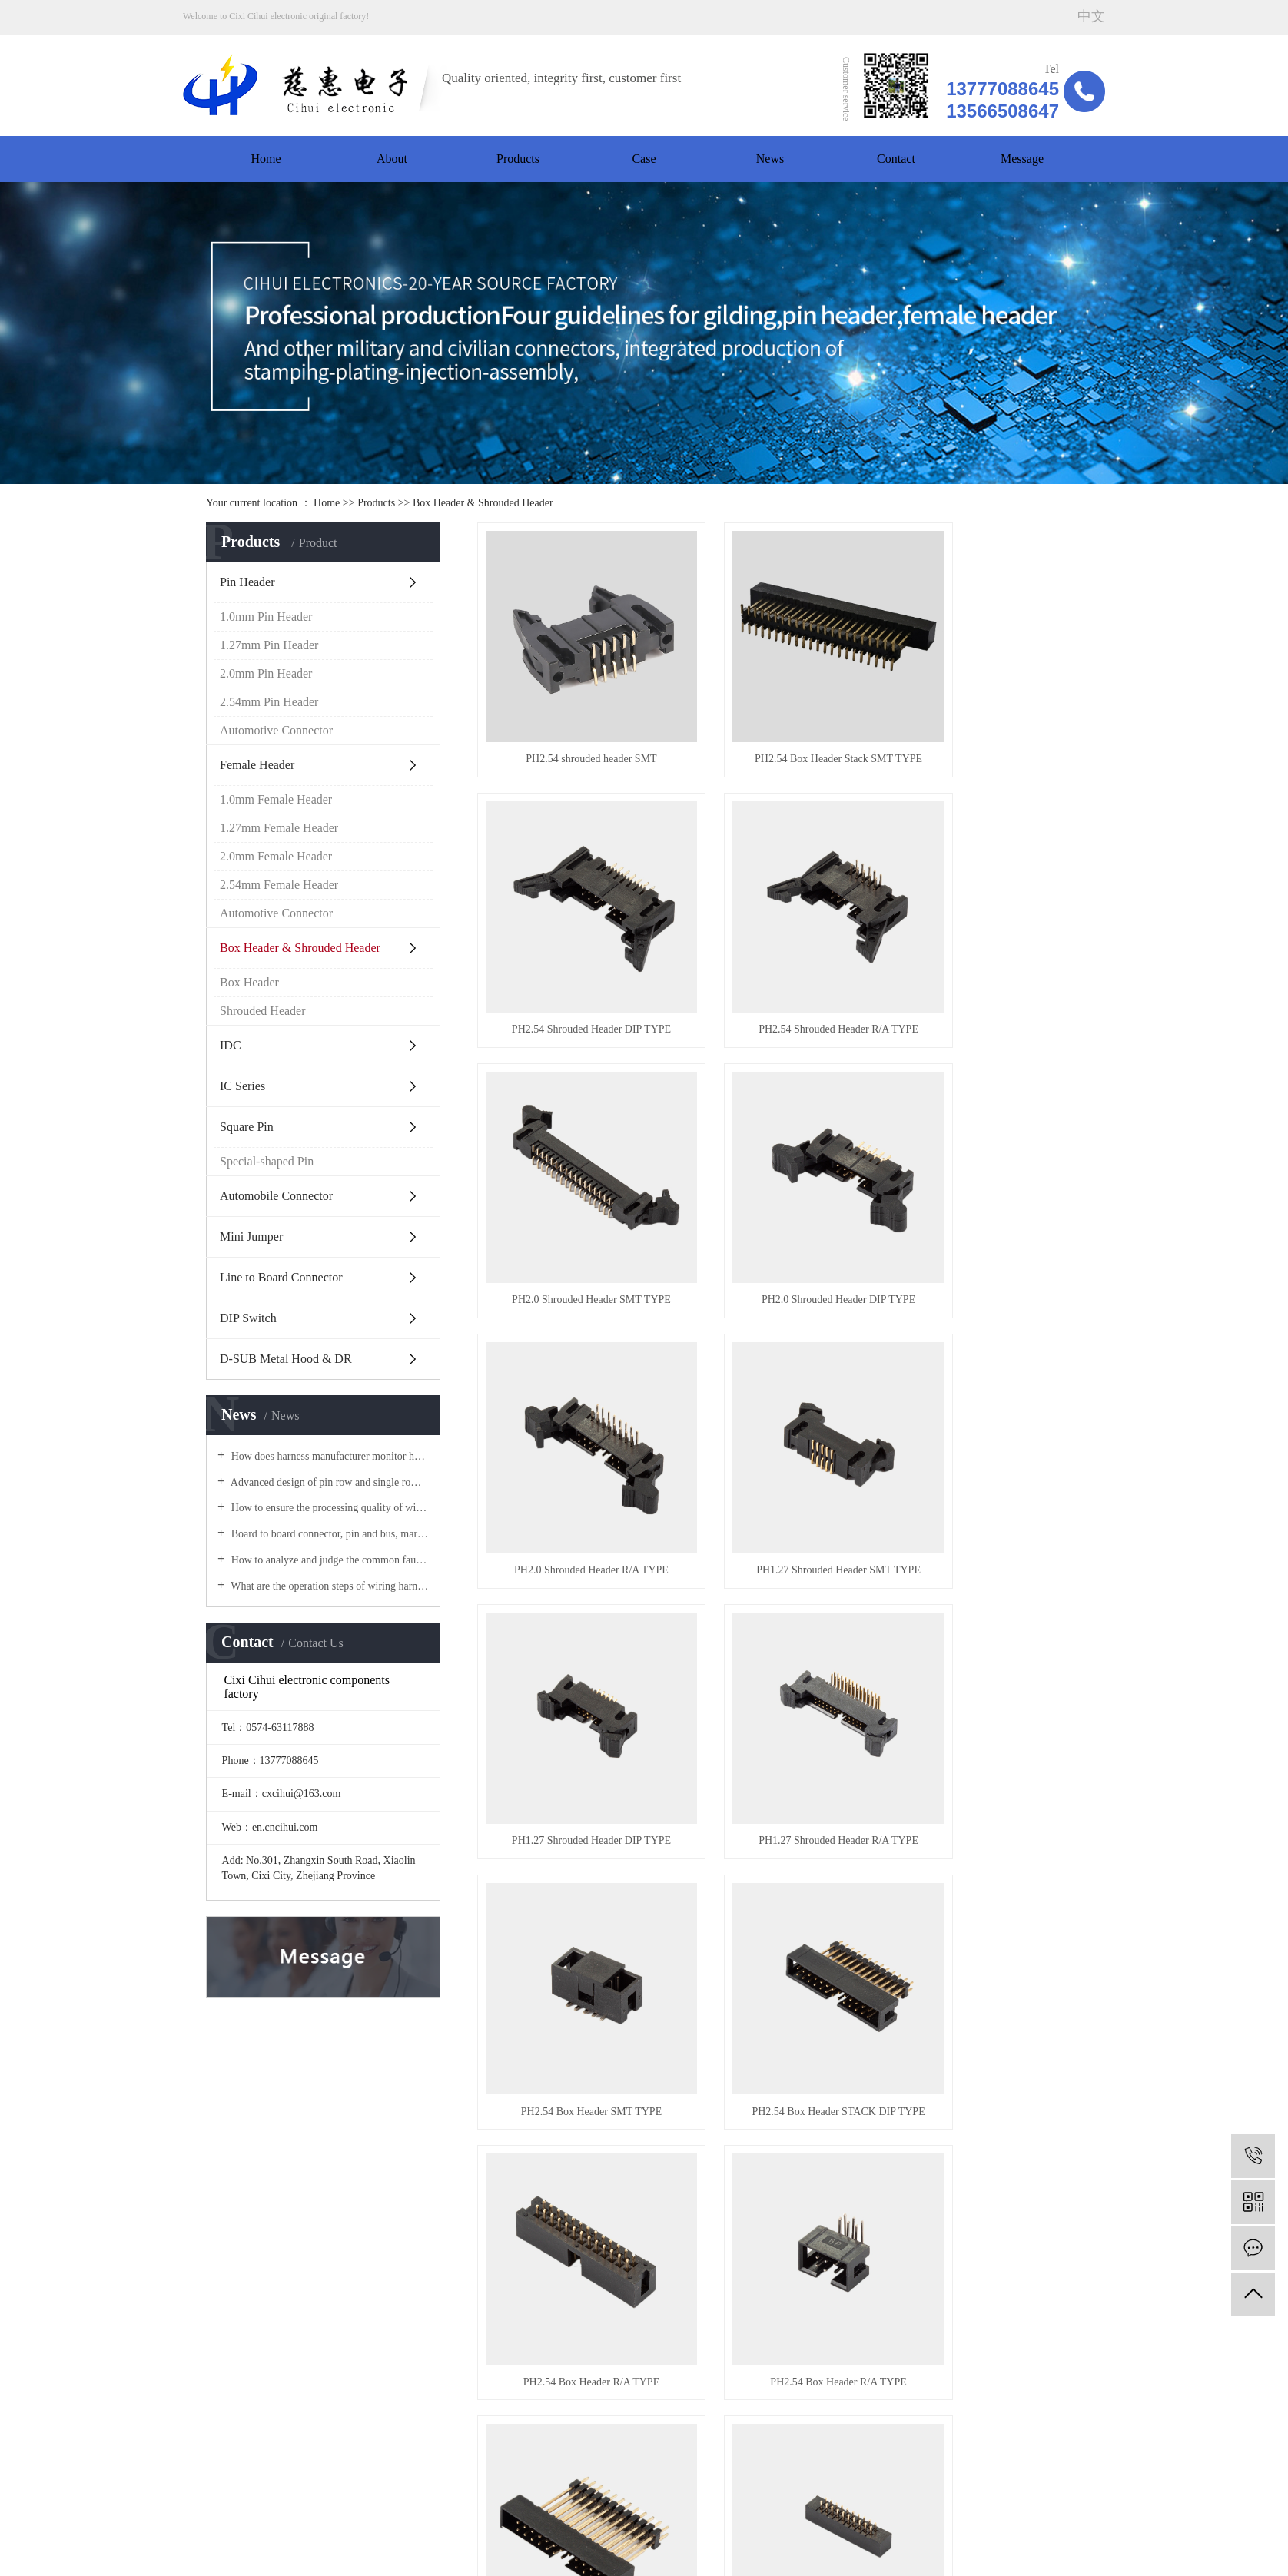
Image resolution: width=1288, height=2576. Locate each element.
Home (266, 158)
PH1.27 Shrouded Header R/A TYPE (572, 1412)
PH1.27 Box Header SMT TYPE (571, 2106)
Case (644, 158)
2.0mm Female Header (276, 856)
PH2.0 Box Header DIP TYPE (571, 1875)
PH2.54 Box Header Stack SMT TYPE (779, 719)
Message (1022, 158)
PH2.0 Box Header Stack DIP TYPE (987, 1643)
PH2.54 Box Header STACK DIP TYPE (987, 1412)
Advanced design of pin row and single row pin (328, 1482)
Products (517, 158)
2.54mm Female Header (279, 884)
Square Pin (247, 1126)
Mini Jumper (251, 1236)
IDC (230, 1045)
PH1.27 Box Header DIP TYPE (780, 2106)
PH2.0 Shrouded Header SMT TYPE (779, 950)
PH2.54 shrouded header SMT (571, 719)
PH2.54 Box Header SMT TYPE (779, 1412)
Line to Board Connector (281, 1277)
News (770, 158)
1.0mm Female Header (276, 799)
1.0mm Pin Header (266, 616)
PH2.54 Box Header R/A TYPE (571, 1643)
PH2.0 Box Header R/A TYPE (779, 1875)
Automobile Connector (276, 1195)
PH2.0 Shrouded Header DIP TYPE (987, 950)
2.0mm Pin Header (266, 673)
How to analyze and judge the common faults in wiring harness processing (328, 1560)
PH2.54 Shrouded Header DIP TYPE (987, 719)
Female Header (257, 764)
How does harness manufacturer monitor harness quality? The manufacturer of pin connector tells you (328, 1456)
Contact (896, 158)
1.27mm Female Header (279, 827)
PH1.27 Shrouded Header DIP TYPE (987, 1182)
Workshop (208, 2338)
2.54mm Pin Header (269, 701)
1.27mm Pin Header (269, 644)
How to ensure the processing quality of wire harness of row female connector (328, 1507)
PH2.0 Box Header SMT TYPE (986, 1875)
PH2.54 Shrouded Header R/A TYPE (572, 950)
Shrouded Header (263, 1010)
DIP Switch (248, 1317)
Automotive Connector (276, 730)
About (392, 158)
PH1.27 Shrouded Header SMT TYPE (779, 1182)
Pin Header (247, 581)
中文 (1091, 16)
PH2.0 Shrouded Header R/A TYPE (571, 1182)
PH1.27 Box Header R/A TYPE (987, 2106)
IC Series (242, 1085)
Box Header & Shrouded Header (483, 503)
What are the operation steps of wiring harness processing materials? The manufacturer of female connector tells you (328, 1586)
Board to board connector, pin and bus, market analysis (328, 1534)
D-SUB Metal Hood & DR (286, 1358)
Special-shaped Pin (267, 1161)
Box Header (249, 982)
